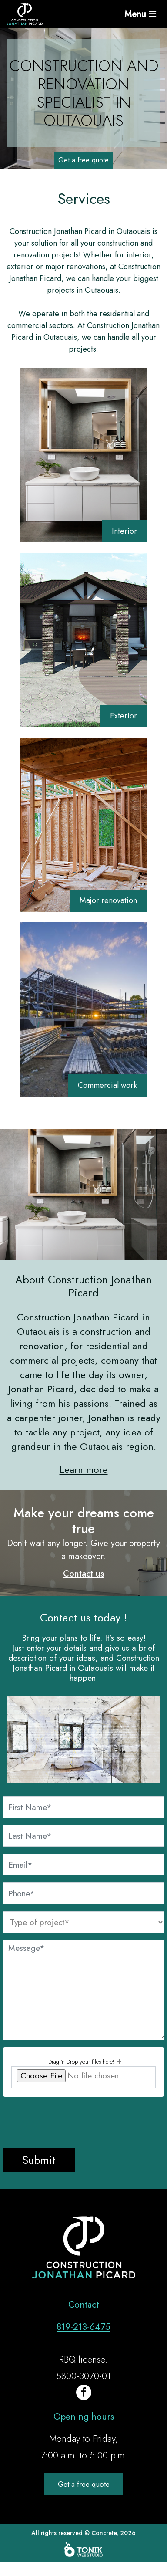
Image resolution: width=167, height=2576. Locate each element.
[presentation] (69, 2121)
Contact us (83, 1573)
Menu (140, 14)
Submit (39, 2160)
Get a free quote (83, 160)
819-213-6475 (83, 2326)
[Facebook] (83, 2392)
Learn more (84, 1469)
